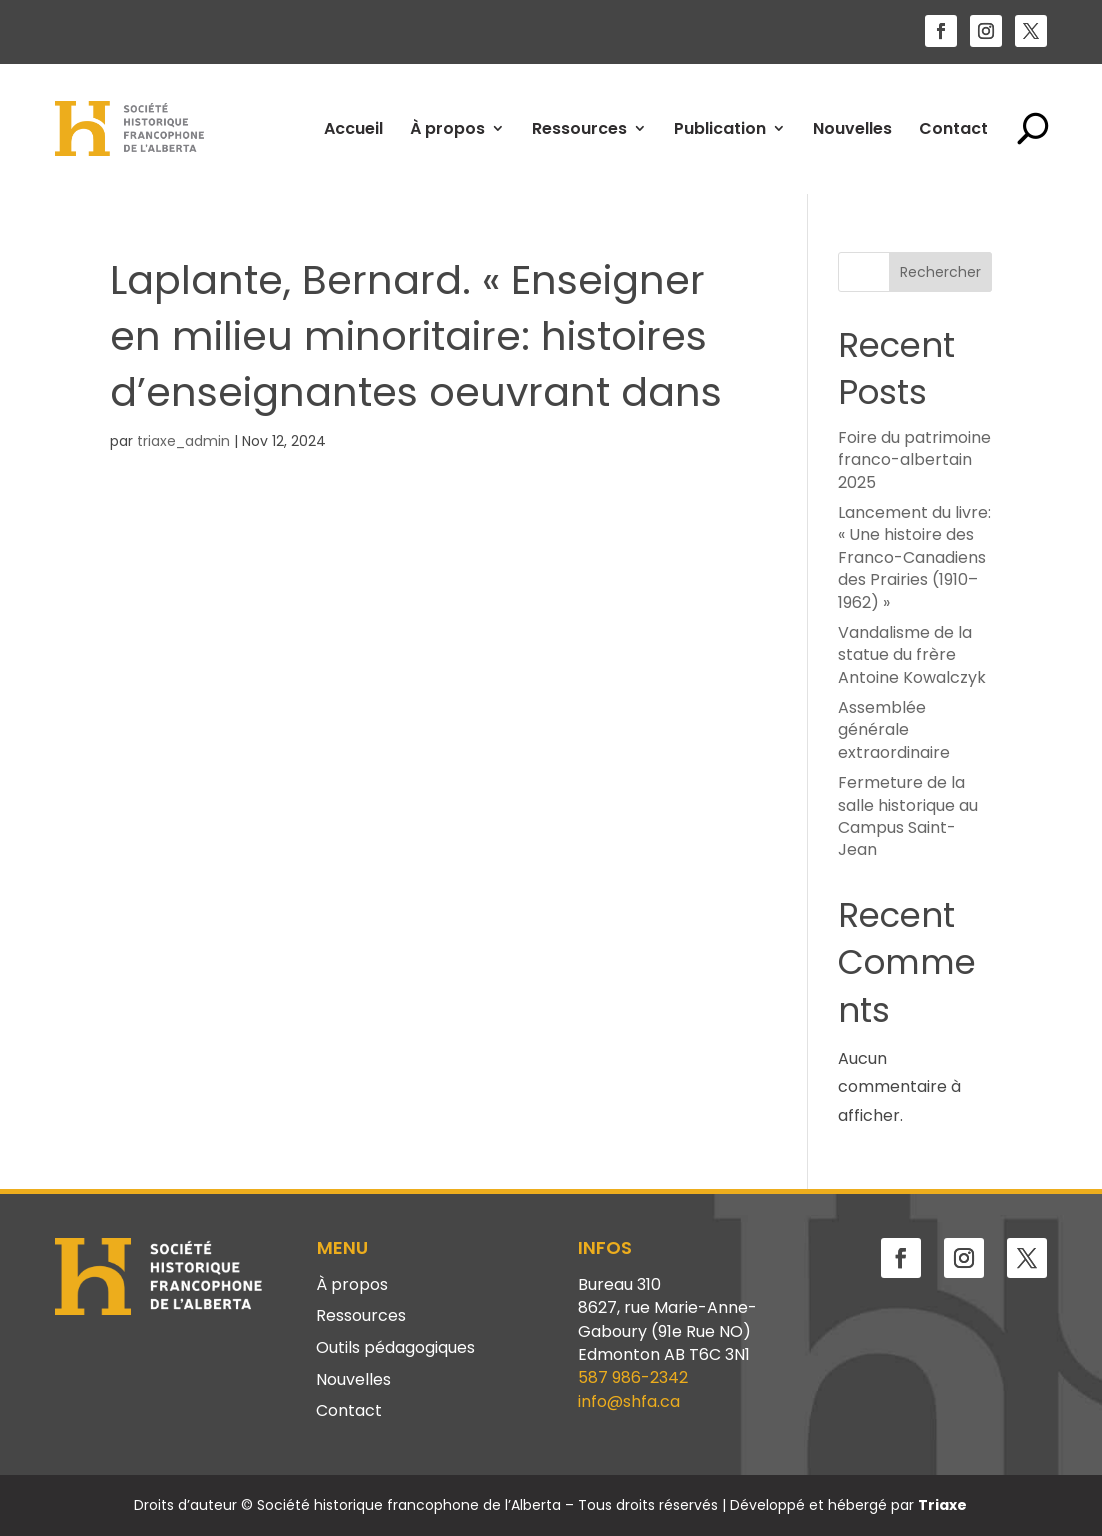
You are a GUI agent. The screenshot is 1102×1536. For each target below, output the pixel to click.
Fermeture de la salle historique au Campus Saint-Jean (908, 816)
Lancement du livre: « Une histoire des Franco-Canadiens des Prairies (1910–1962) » (914, 557)
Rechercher (940, 272)
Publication (720, 128)
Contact (953, 128)
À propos (447, 128)
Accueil (353, 128)
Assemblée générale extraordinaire (894, 730)
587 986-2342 (633, 1377)
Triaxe (942, 1505)
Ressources (579, 128)
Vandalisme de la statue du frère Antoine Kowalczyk (912, 655)
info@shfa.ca (629, 1401)
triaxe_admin (183, 441)
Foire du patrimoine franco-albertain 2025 (914, 460)
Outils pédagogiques (395, 1349)
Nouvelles (852, 128)
